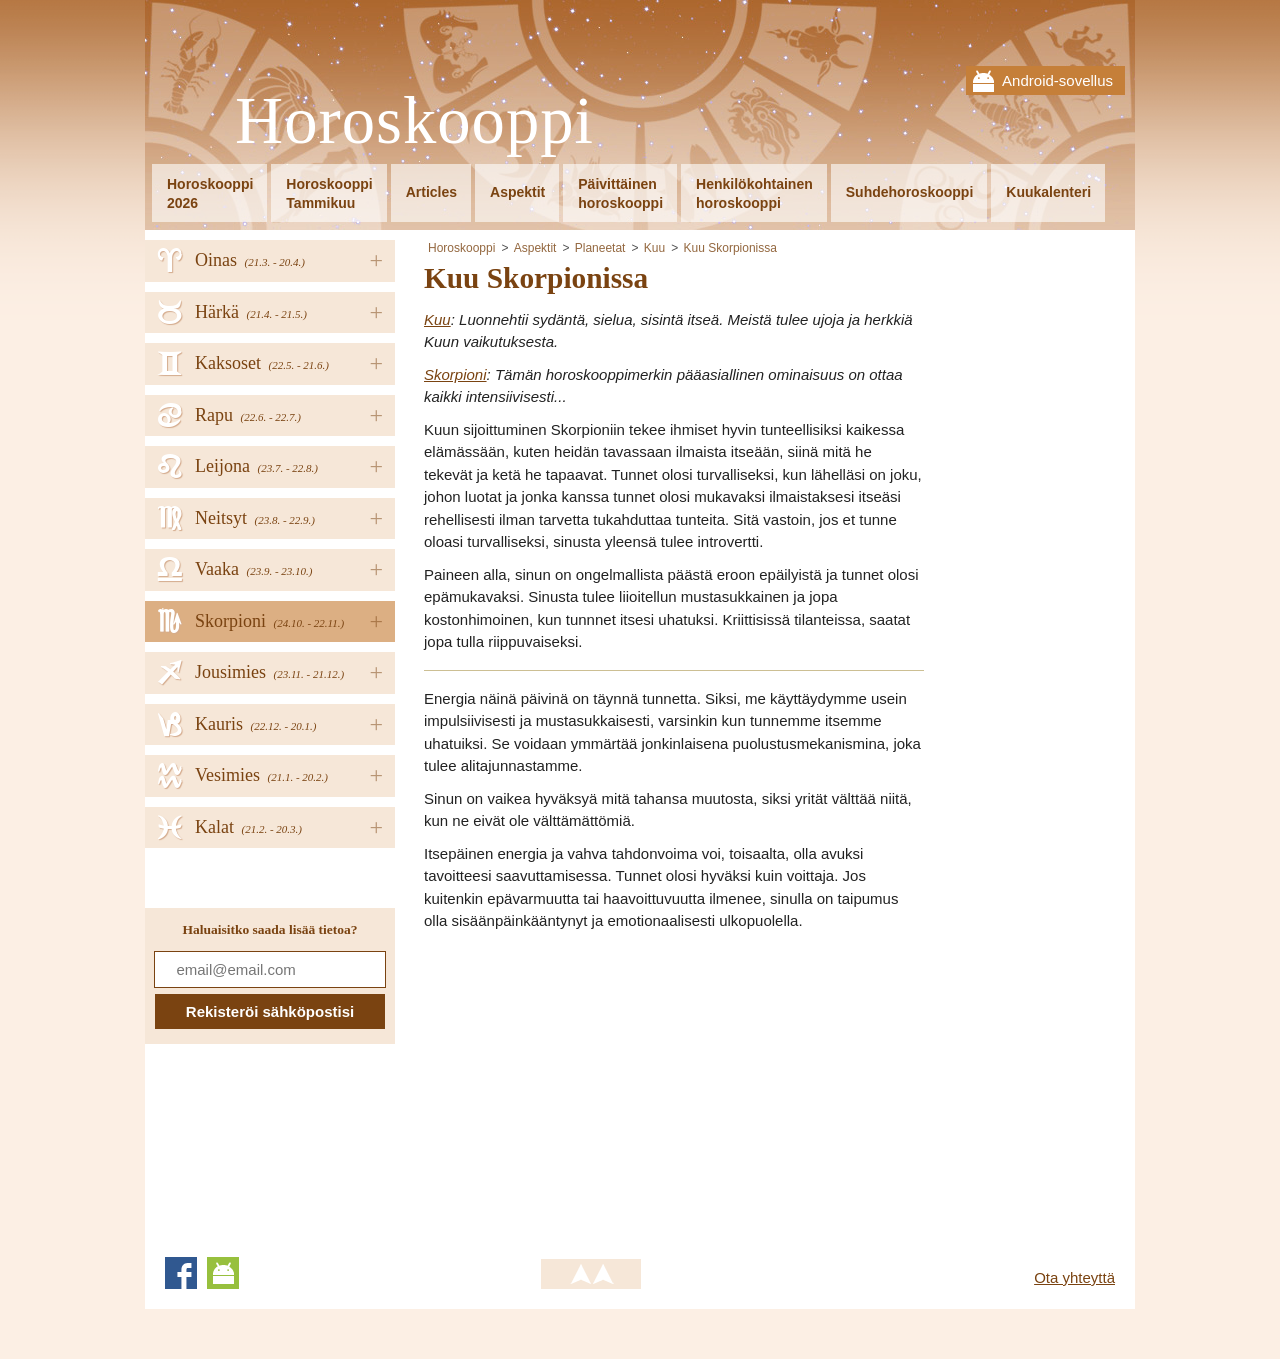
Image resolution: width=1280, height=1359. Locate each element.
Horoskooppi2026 (210, 193)
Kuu (654, 248)
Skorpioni (455, 374)
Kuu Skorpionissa (730, 248)
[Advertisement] (592, 1088)
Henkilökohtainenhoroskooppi (754, 193)
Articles (431, 192)
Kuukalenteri (1048, 192)
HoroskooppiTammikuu (329, 193)
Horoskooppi (414, 121)
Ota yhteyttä (1074, 1277)
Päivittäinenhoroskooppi (620, 193)
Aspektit (517, 192)
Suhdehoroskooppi (910, 192)
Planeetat (600, 248)
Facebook (181, 1273)
